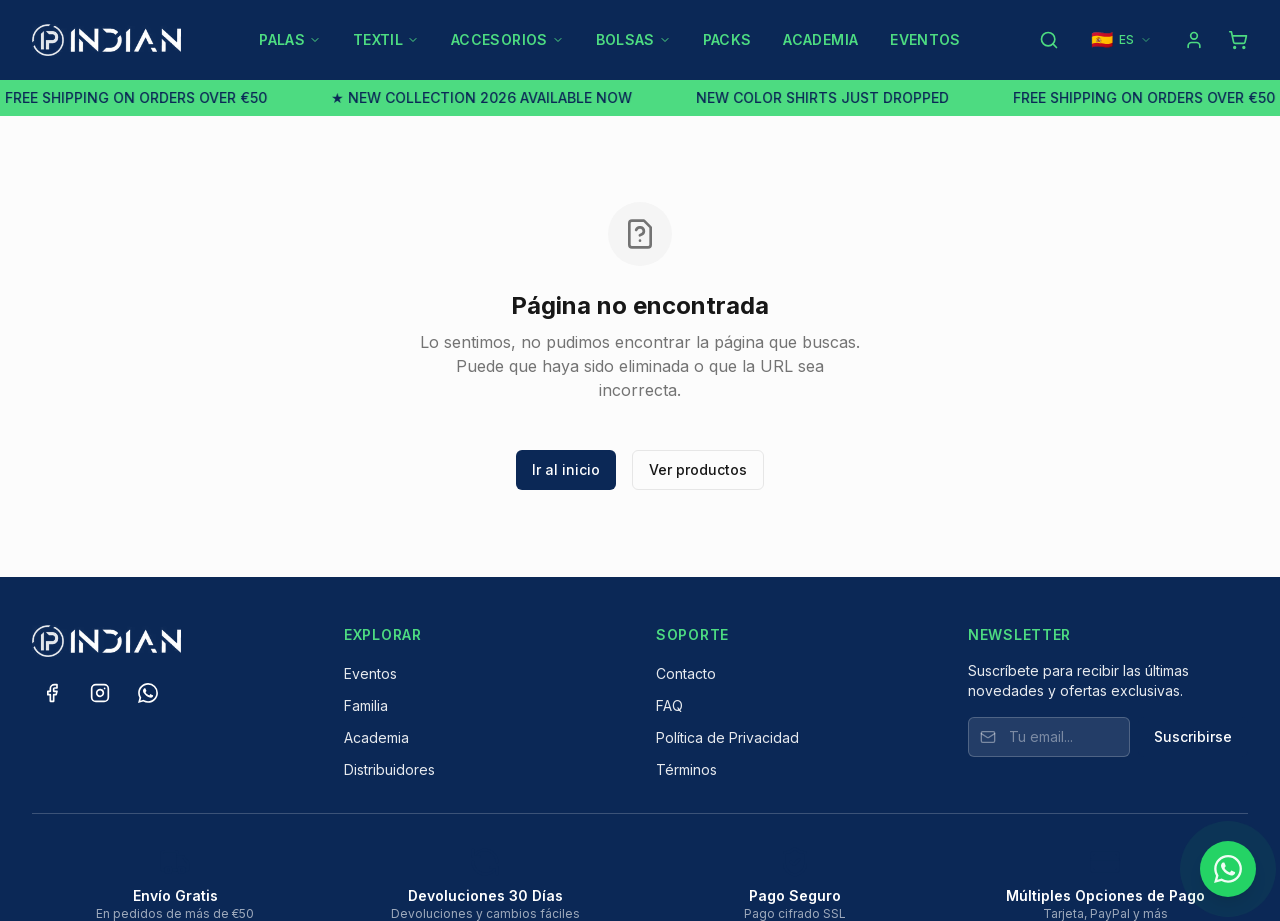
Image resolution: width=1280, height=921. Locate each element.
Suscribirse (1193, 736)
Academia (376, 737)
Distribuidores (389, 769)
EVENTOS (925, 39)
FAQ (669, 705)
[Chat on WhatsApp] (1228, 869)
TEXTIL (386, 39)
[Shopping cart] (1238, 40)
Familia (366, 705)
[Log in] (1194, 40)
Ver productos (698, 469)
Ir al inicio (566, 469)
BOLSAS (633, 39)
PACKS (727, 39)
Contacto (686, 673)
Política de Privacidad (727, 737)
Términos (686, 769)
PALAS (290, 39)
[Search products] (1049, 40)
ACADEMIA (820, 39)
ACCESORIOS (507, 39)
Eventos (370, 673)
